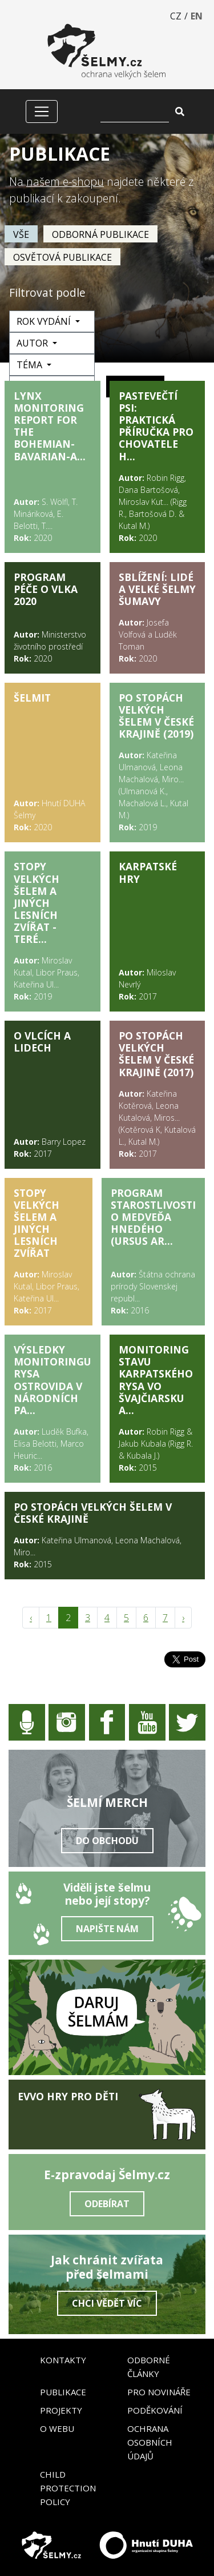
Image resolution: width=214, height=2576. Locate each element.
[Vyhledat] (134, 111)
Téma (31, 365)
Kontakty (63, 2360)
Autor (33, 343)
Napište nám (107, 1928)
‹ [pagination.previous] (31, 1617)
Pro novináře (159, 2392)
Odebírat (107, 2203)
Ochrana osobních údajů (149, 2442)
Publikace (63, 2392)
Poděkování (155, 2410)
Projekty (61, 2410)
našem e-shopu (65, 181)
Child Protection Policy (68, 2487)
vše (21, 234)
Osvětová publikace (62, 257)
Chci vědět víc (107, 2303)
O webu (57, 2428)
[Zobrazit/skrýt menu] (42, 111)
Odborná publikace (100, 234)
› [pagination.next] (183, 1617)
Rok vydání (45, 321)
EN (197, 16)
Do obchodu (107, 1840)
